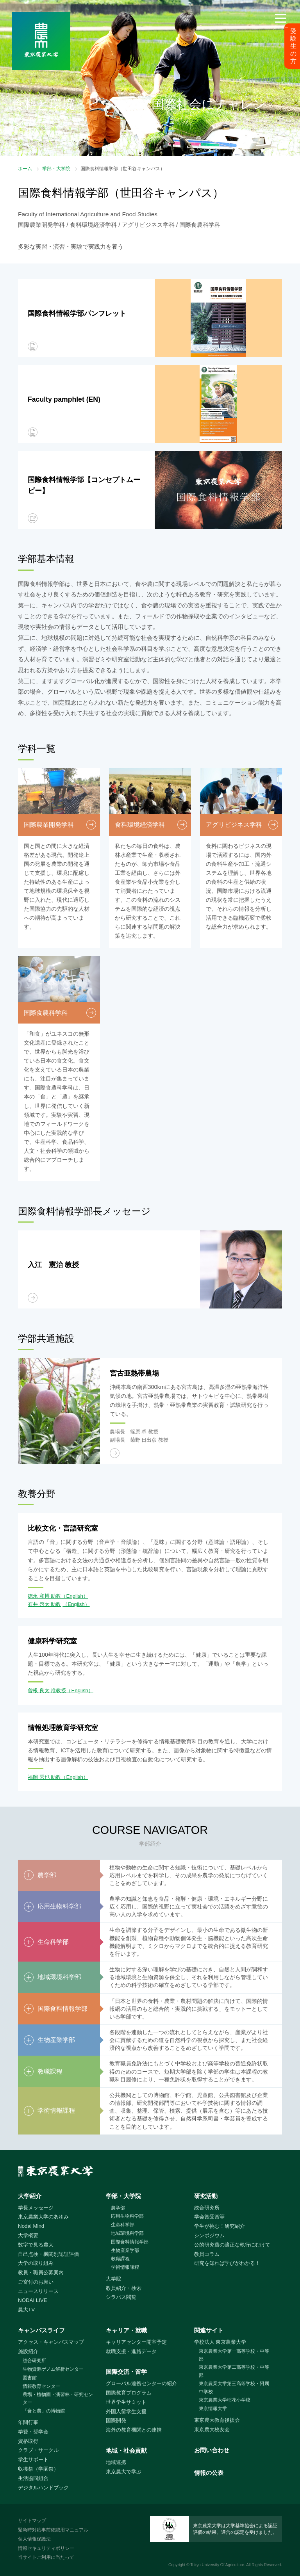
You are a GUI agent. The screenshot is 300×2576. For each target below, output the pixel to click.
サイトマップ (32, 2520)
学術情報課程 (125, 2267)
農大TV (26, 2310)
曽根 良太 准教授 (47, 1690)
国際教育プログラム (129, 2393)
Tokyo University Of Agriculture (217, 2565)
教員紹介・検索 (123, 2288)
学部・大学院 (56, 168)
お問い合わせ (211, 2450)
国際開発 (116, 2420)
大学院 (113, 2279)
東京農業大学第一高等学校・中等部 (234, 2355)
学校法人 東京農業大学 (220, 2342)
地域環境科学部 (127, 2233)
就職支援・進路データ (131, 2351)
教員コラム (207, 2254)
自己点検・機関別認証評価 (48, 2254)
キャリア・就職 (126, 2330)
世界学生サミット (126, 2402)
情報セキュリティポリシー (46, 2548)
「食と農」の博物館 (44, 2411)
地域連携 (116, 2462)
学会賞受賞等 (209, 2217)
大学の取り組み (36, 2263)
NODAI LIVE (32, 2300)
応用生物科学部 (127, 2216)
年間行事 (28, 2422)
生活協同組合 (33, 2478)
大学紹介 (29, 2196)
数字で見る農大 (36, 2245)
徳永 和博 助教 (44, 1596)
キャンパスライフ (41, 2330)
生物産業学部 (125, 2250)
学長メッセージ (36, 2208)
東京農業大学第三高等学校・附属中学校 (234, 2387)
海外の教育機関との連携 (134, 2430)
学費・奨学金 (33, 2432)
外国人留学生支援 (126, 2411)
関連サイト (208, 2330)
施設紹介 (28, 2351)
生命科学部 (122, 2224)
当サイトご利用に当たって (46, 2557)
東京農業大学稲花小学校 (224, 2400)
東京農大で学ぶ (123, 2472)
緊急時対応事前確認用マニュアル (53, 2530)
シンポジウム (209, 2235)
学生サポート (33, 2459)
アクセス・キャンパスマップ (51, 2342)
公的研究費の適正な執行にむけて (232, 2245)
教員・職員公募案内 (41, 2272)
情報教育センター (41, 2386)
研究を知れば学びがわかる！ (227, 2263)
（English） (74, 1596)
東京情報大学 (213, 2408)
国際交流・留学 (126, 2371)
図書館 (30, 2377)
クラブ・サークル (38, 2450)
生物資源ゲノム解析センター (53, 2369)
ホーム (25, 168)
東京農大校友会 (212, 2429)
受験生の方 (293, 46)
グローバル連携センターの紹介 (141, 2383)
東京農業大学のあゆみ (43, 2217)
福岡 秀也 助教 (44, 1777)
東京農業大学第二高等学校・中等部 (234, 2371)
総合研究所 (207, 2208)
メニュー (280, 28)
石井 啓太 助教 (44, 1604)
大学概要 (28, 2235)
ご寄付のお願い (36, 2282)
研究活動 (206, 2196)
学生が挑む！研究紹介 (219, 2226)
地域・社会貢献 (126, 2450)
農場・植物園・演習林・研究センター (58, 2398)
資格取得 (28, 2441)
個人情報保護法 (34, 2539)
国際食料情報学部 (129, 2242)
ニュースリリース (38, 2291)
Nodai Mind (31, 2226)
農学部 (118, 2208)
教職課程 (120, 2258)
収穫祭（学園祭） (38, 2469)
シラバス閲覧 (121, 2297)
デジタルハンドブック (43, 2488)
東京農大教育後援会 (217, 2420)
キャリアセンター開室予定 (136, 2342)
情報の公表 (208, 2472)
